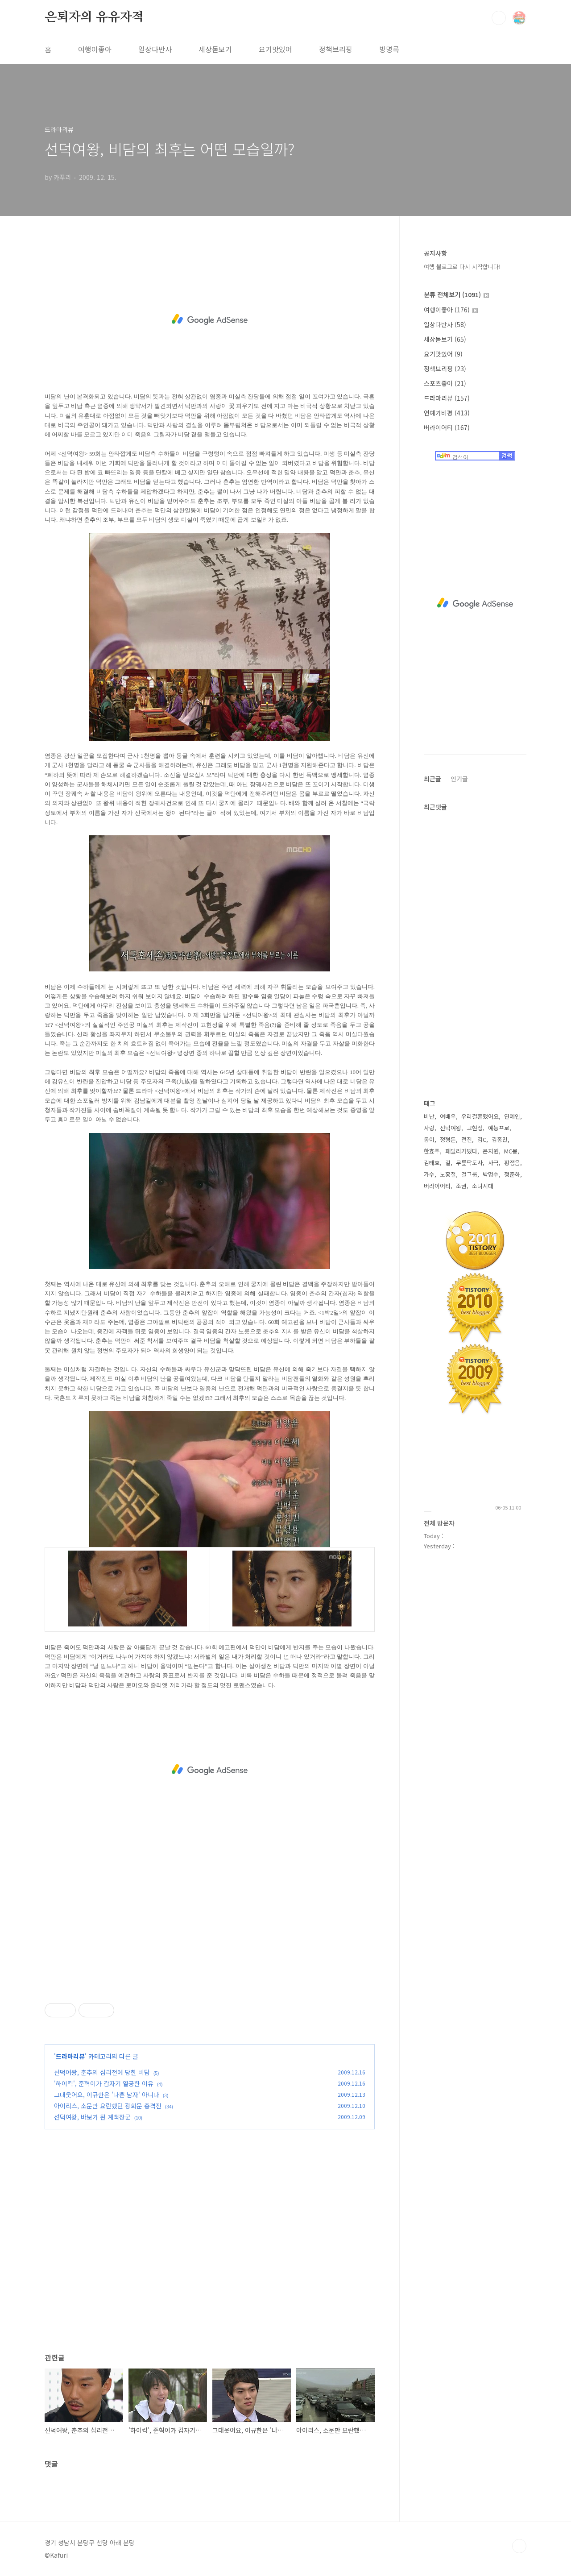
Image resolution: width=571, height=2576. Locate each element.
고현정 (475, 1128)
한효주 (432, 1151)
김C (481, 1139)
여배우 (448, 1116)
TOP (519, 2546)
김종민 (500, 1139)
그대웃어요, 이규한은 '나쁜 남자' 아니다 (106, 2094)
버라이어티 (447, 427)
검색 (498, 18)
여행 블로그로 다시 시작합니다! (462, 266)
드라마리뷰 (70, 2056)
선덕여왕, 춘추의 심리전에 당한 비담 (102, 2072)
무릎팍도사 (469, 1162)
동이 (429, 1139)
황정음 (512, 1162)
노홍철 (448, 1174)
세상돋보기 (215, 49)
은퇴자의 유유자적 (94, 17)
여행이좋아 (95, 49)
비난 (429, 1116)
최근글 (432, 778)
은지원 (491, 1151)
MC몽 (510, 1151)
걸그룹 (469, 1174)
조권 (461, 1186)
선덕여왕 (450, 1128)
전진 (466, 1139)
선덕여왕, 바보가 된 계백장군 (92, 2116)
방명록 (389, 49)
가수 (429, 1174)
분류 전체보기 (456, 294)
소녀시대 (482, 1186)
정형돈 (448, 1139)
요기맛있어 (275, 49)
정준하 (512, 1174)
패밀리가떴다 (461, 1151)
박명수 (491, 1174)
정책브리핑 (335, 49)
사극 (493, 1162)
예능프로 (498, 1128)
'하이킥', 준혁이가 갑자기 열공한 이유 (103, 2083)
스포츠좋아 (445, 383)
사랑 (429, 1128)
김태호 (432, 1162)
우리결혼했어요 (480, 1116)
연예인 (512, 1116)
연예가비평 (447, 412)
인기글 (459, 778)
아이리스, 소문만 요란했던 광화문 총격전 (107, 2105)
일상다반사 (155, 49)
